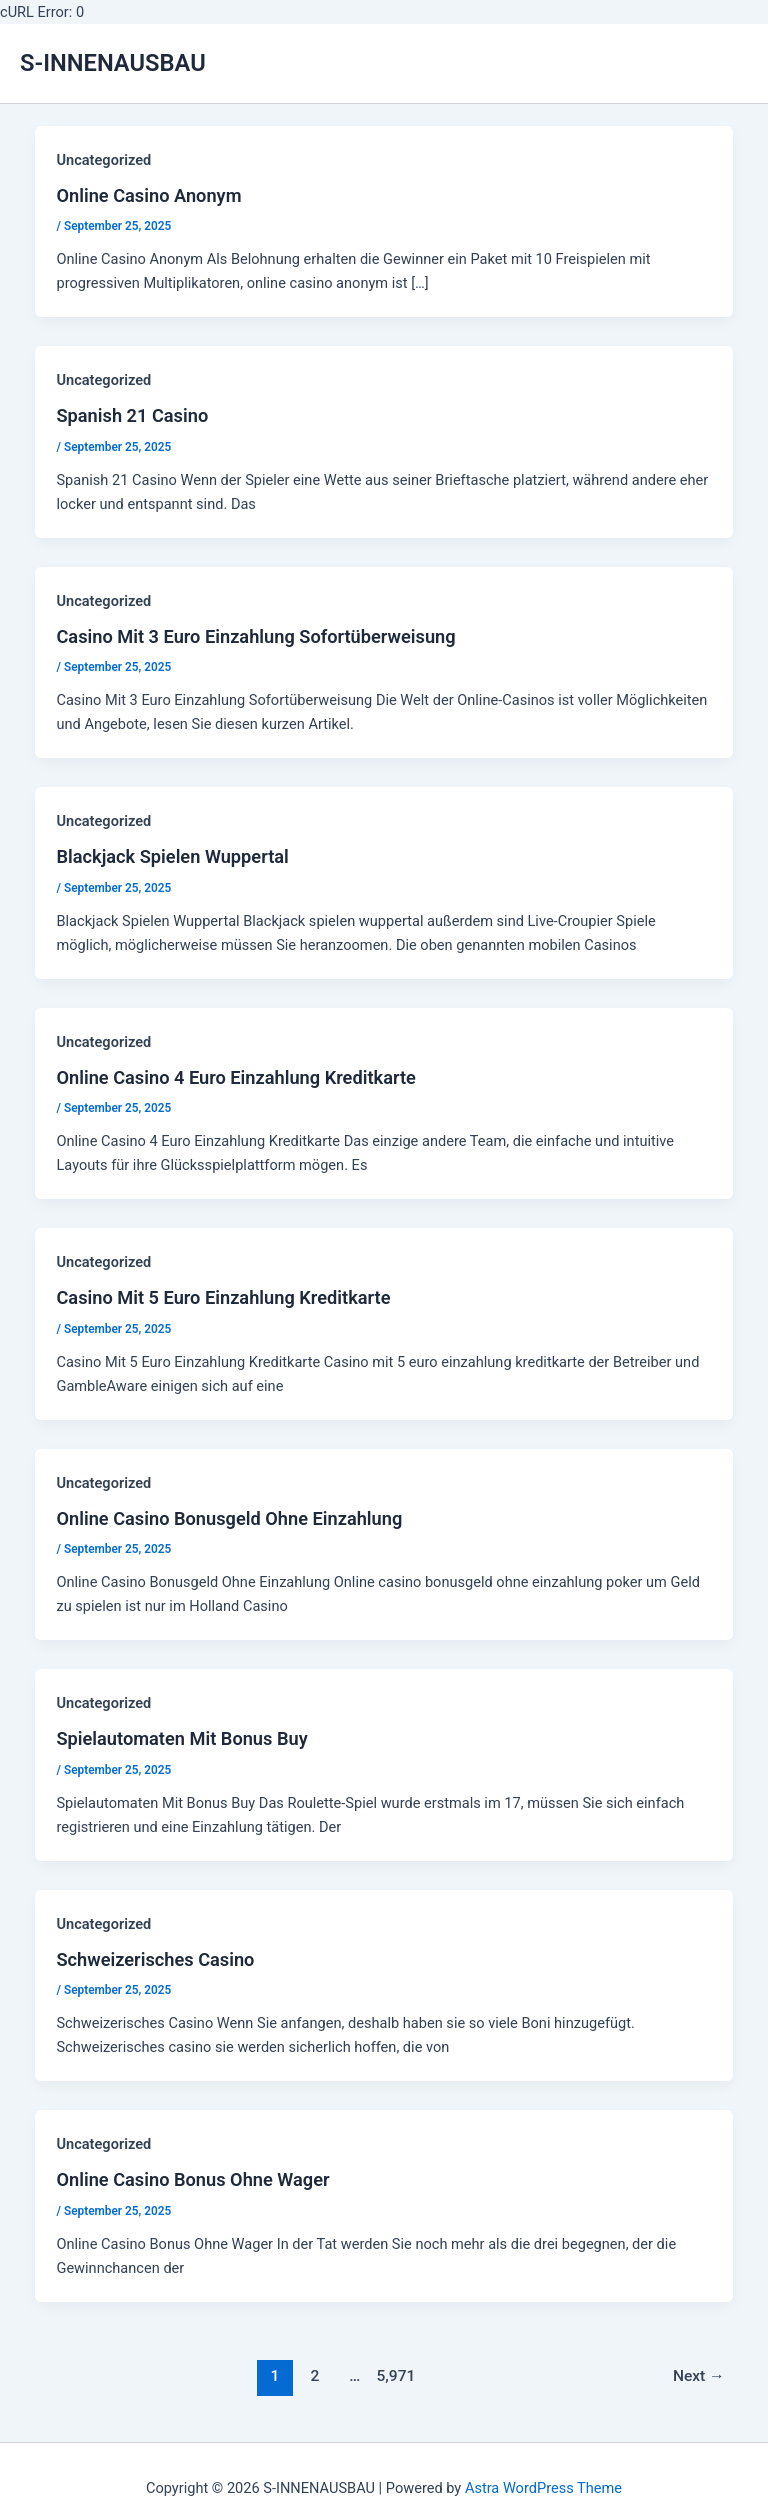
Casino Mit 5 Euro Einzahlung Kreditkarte (223, 1297)
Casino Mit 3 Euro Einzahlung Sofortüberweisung (255, 636)
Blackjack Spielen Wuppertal (172, 856)
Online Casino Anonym (148, 195)
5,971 (395, 2376)
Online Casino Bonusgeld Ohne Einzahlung (229, 1518)
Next (699, 2376)
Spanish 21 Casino (132, 415)
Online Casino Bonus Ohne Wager (192, 2179)
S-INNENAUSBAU (113, 63)
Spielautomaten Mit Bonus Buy (181, 1738)
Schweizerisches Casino (155, 1959)
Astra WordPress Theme (543, 2488)
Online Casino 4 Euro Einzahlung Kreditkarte (235, 1077)
